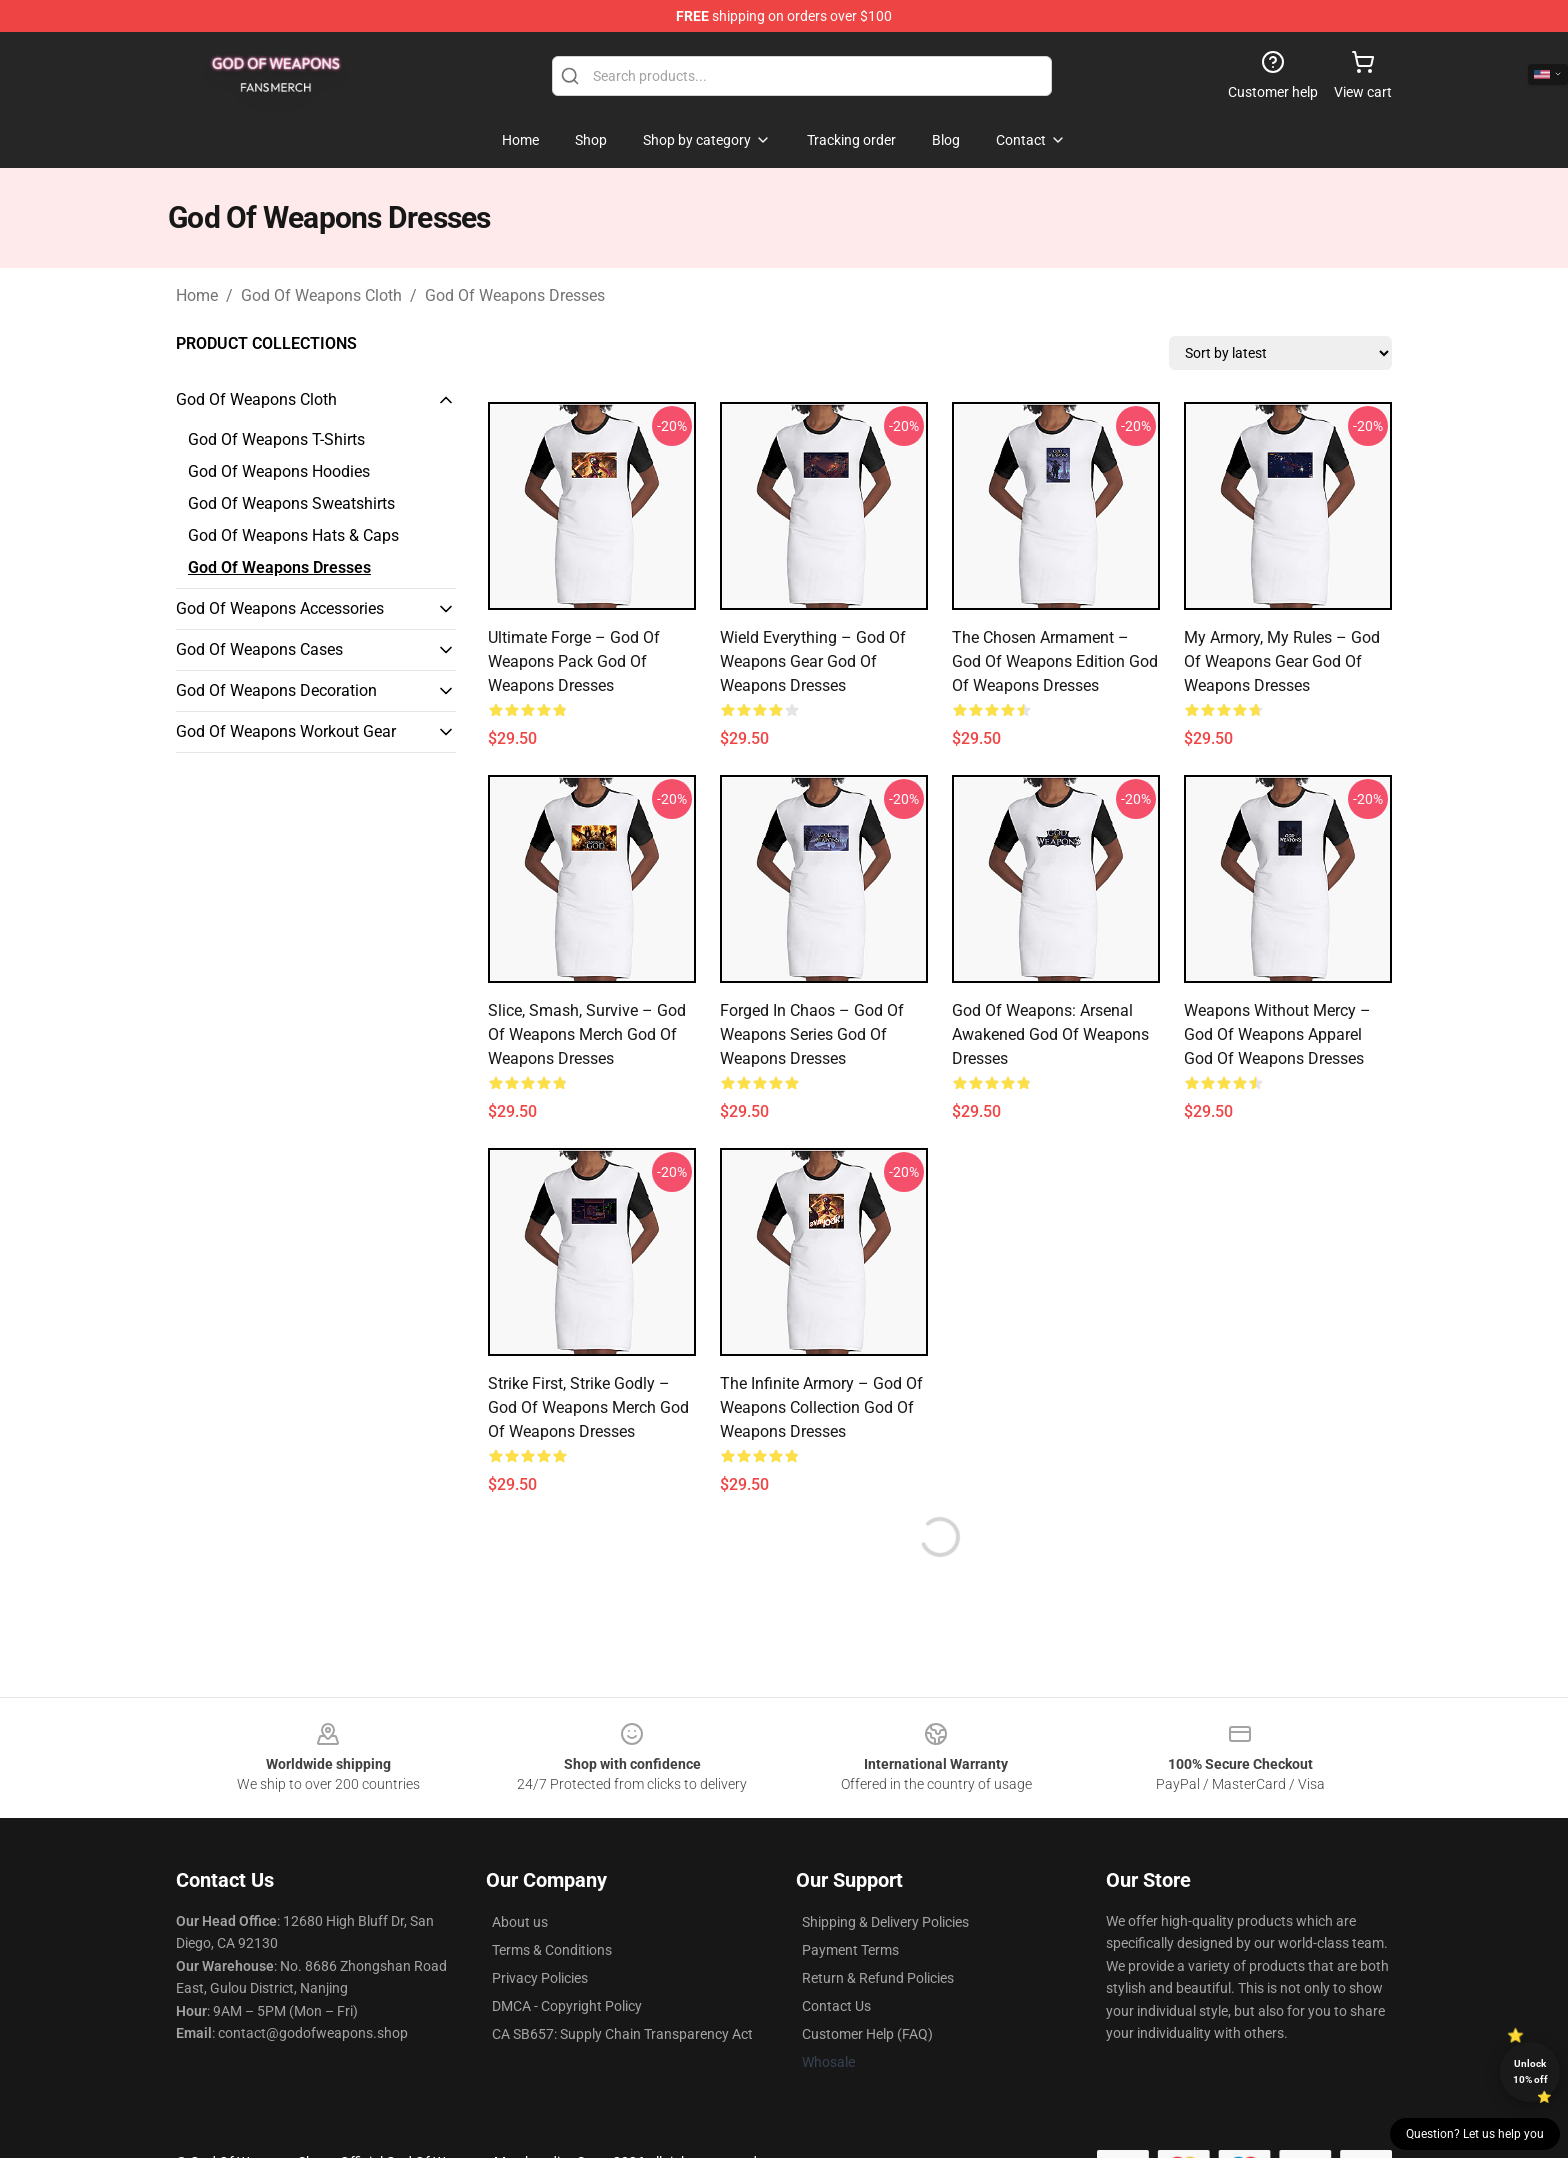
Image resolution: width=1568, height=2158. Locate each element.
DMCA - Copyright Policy (567, 2006)
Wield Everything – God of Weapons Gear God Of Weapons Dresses (813, 661)
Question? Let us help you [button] (1475, 2134)
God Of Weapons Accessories (280, 608)
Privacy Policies (540, 1978)
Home (197, 295)
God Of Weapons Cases (259, 649)
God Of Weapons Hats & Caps (293, 535)
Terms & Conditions (552, 1950)
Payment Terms (850, 1950)
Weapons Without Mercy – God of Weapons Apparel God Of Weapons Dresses (1277, 1034)
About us (520, 1922)
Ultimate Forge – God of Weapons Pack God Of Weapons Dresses (574, 661)
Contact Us (836, 2006)
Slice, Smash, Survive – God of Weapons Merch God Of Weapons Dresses (587, 1034)
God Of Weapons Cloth (321, 295)
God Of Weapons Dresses (515, 295)
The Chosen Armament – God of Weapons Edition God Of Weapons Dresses (1055, 661)
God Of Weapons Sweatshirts (291, 503)
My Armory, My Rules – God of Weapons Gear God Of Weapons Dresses (1282, 661)
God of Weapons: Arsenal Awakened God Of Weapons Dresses (1050, 1034)
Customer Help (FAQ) (867, 2034)
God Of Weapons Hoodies (279, 471)
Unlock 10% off (1530, 2071)
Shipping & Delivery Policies (885, 1922)
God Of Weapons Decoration (276, 690)
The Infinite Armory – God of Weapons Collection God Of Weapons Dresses (821, 1407)
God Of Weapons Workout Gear (286, 731)
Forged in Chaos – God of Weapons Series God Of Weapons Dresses (812, 1034)
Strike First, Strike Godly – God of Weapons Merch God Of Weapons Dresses (588, 1407)
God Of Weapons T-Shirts (276, 439)
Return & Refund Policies (878, 1978)
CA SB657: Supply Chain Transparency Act (622, 2034)
